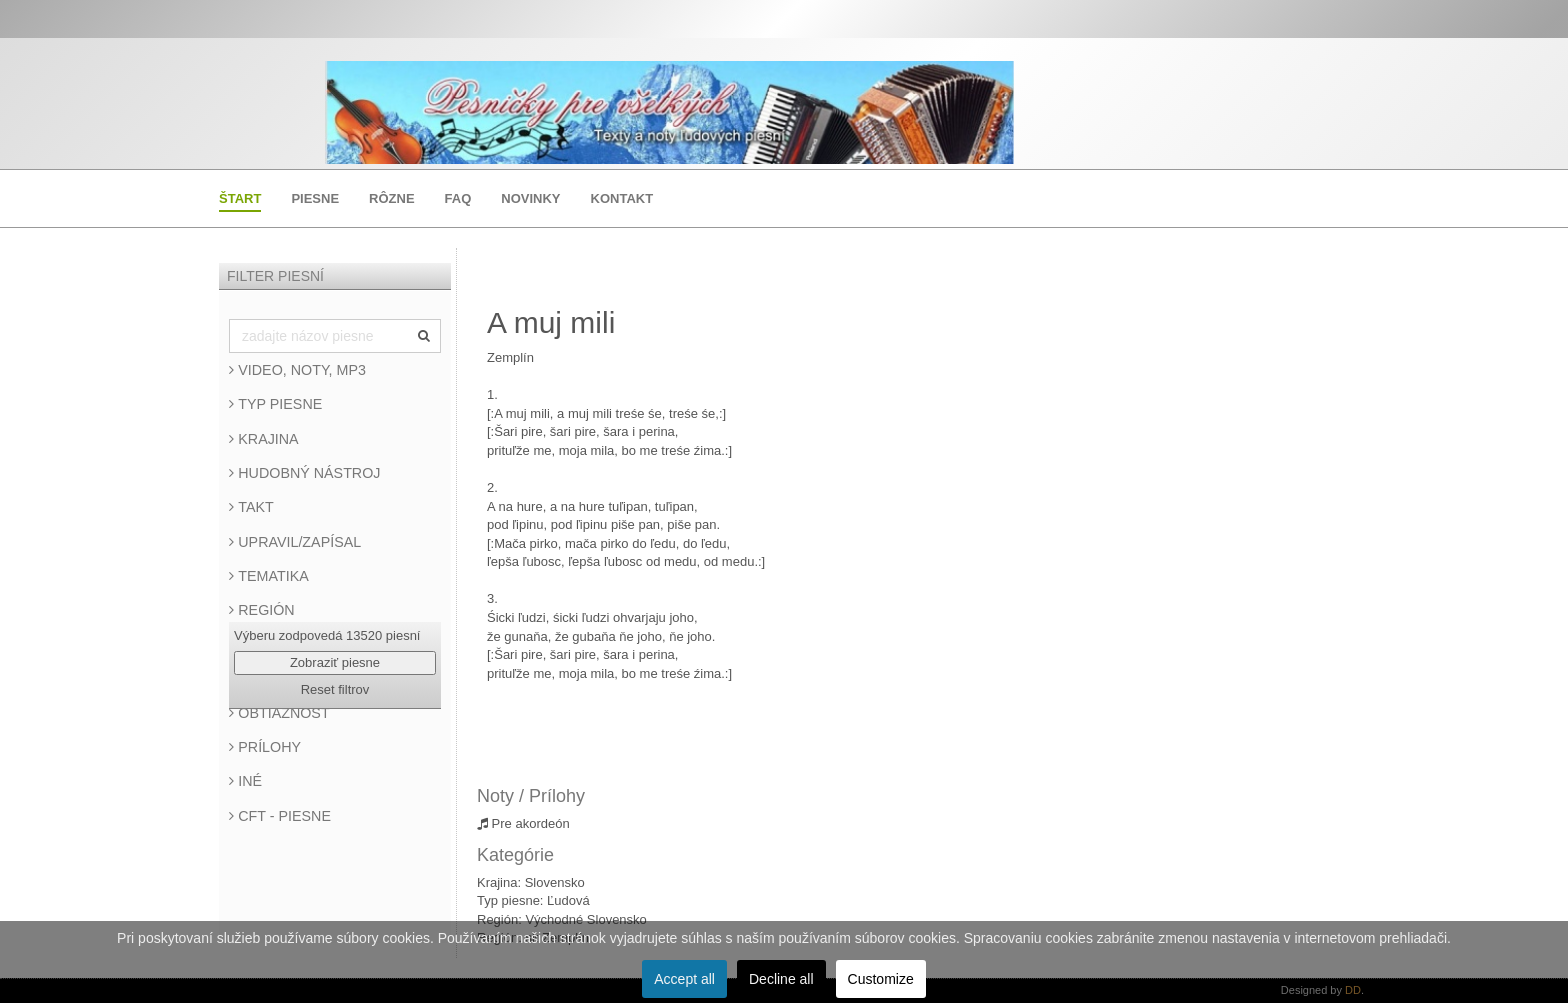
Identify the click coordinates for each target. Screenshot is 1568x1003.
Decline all (781, 979)
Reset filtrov (335, 689)
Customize (881, 979)
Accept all (684, 979)
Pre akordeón (523, 823)
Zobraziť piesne (335, 662)
